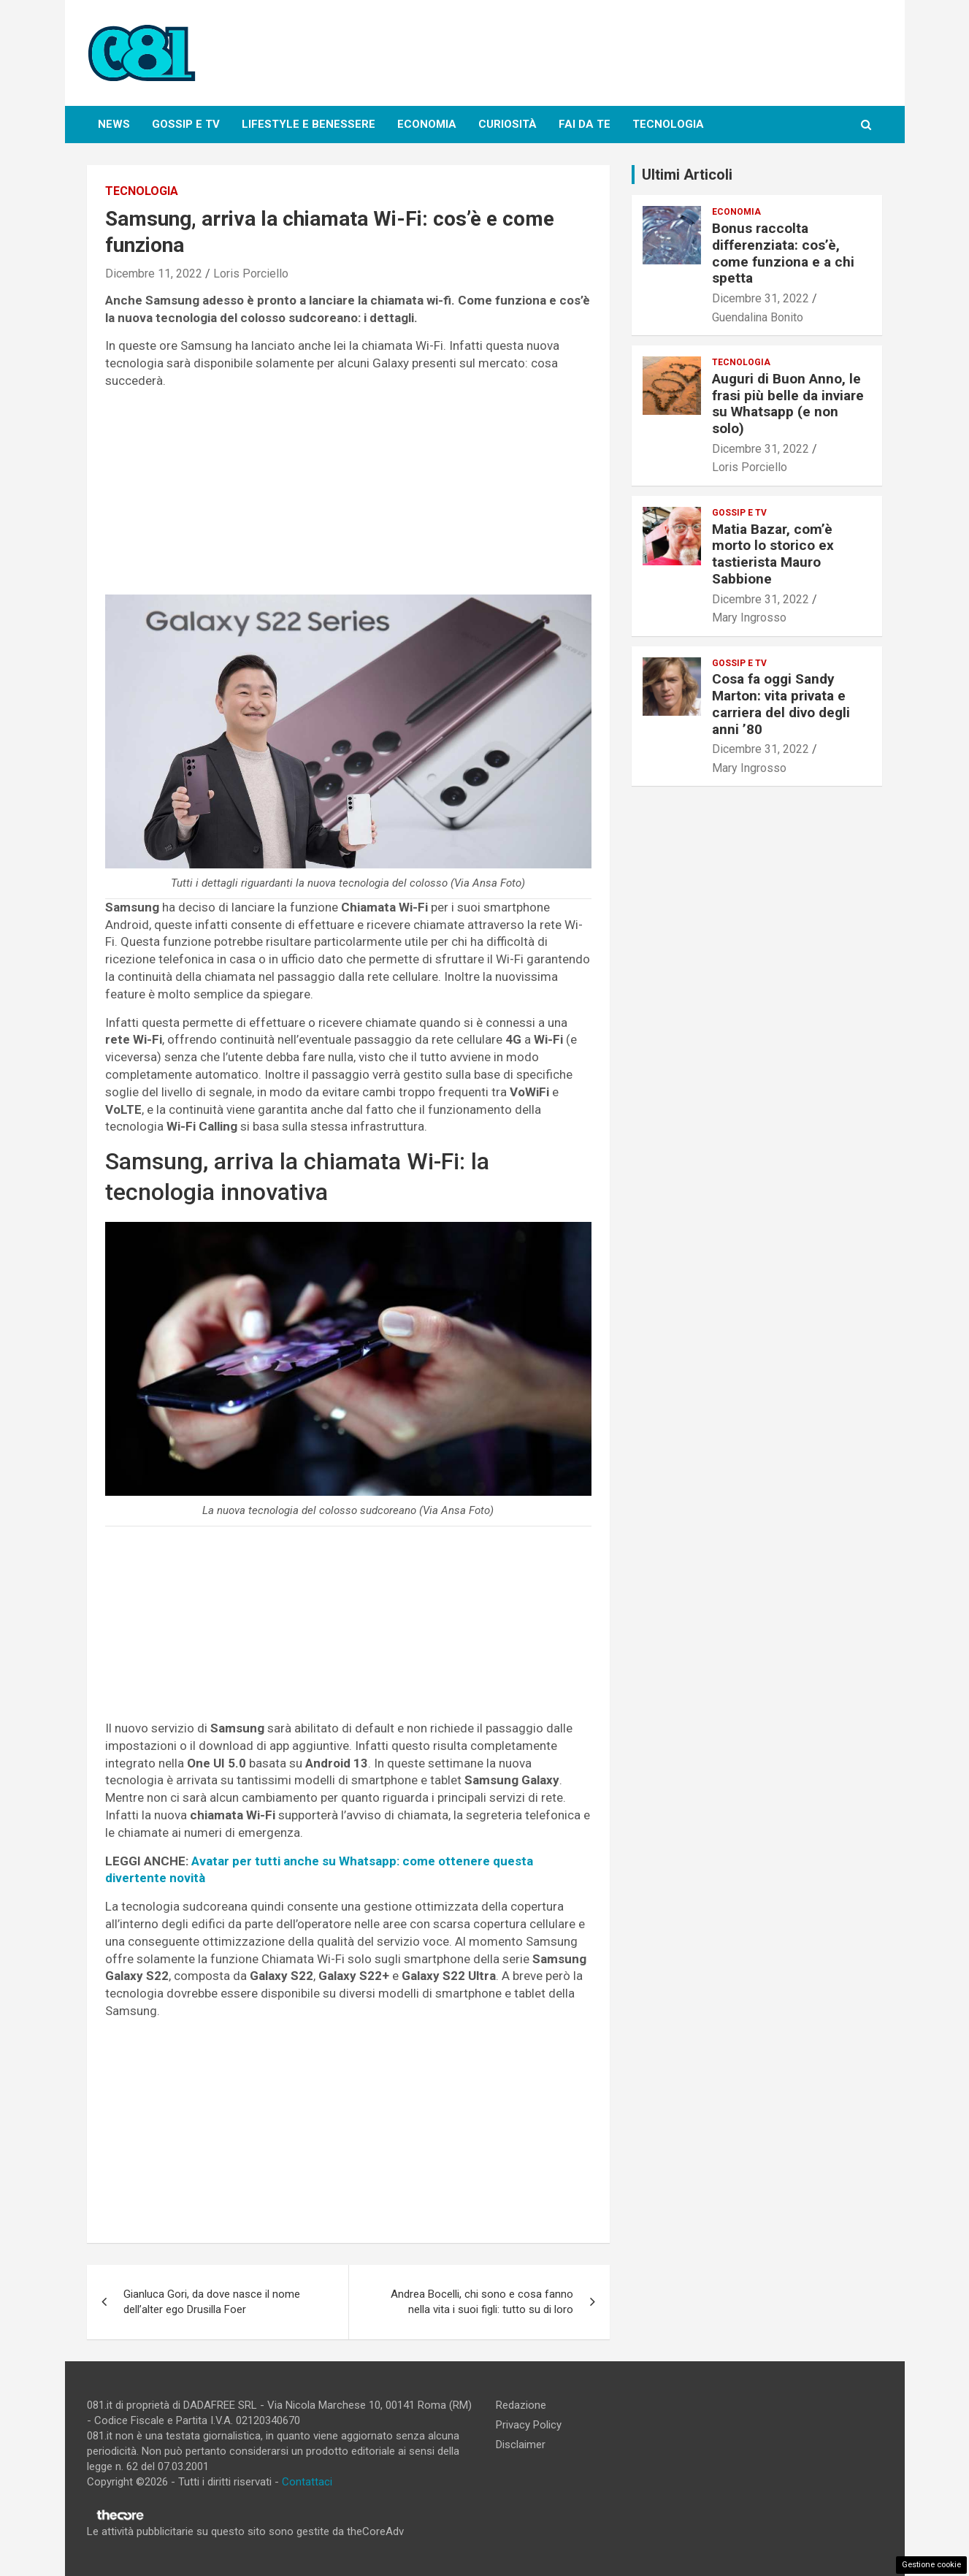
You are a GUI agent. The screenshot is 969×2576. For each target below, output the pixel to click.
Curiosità (507, 124)
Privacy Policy (529, 2424)
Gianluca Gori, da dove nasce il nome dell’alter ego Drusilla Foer (211, 2302)
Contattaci (307, 2481)
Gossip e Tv (186, 124)
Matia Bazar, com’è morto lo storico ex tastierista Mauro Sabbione (773, 554)
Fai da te (584, 124)
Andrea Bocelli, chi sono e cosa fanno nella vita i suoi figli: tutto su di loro (482, 2302)
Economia (426, 124)
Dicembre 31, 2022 (760, 298)
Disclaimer (520, 2444)
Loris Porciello (250, 273)
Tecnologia (668, 124)
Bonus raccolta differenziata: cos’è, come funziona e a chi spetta (783, 253)
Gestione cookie (931, 2564)
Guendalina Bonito (757, 317)
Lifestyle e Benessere (308, 124)
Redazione (521, 2405)
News (114, 124)
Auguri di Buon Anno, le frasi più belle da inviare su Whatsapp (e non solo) (788, 403)
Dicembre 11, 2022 (153, 273)
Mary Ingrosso (749, 617)
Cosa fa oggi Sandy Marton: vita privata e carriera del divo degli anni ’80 (781, 703)
